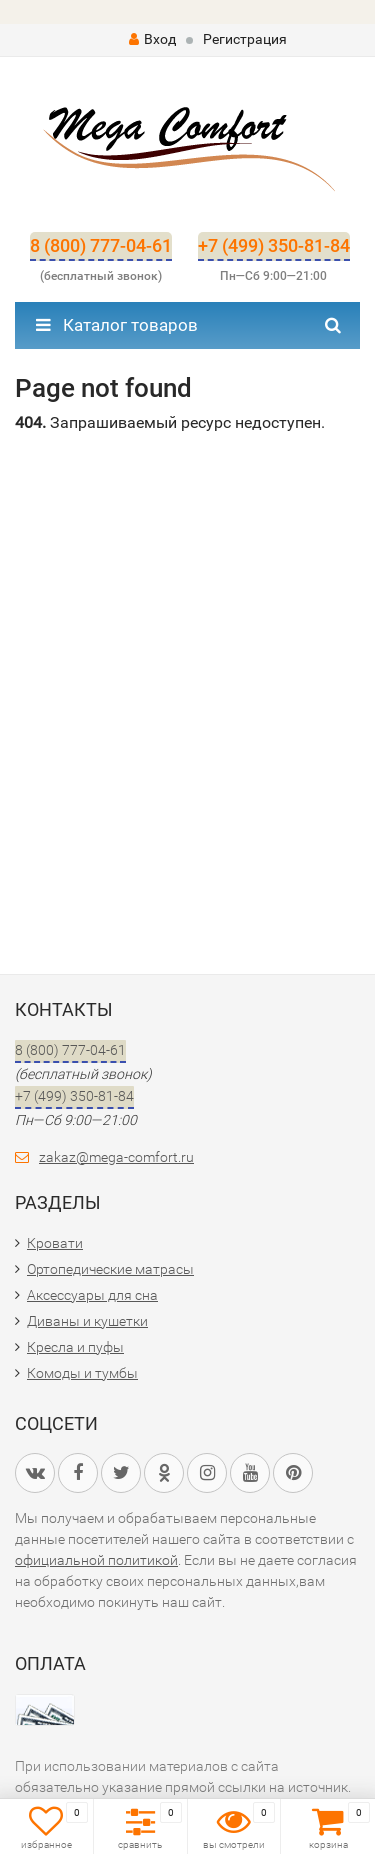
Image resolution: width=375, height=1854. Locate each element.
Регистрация (245, 39)
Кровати (55, 1243)
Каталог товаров (117, 325)
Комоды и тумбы (82, 1373)
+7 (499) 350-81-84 (274, 245)
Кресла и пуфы (75, 1347)
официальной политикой (96, 1560)
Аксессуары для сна (92, 1295)
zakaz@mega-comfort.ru (116, 1157)
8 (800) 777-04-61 (101, 245)
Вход (152, 39)
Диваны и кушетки (87, 1321)
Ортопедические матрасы (110, 1269)
